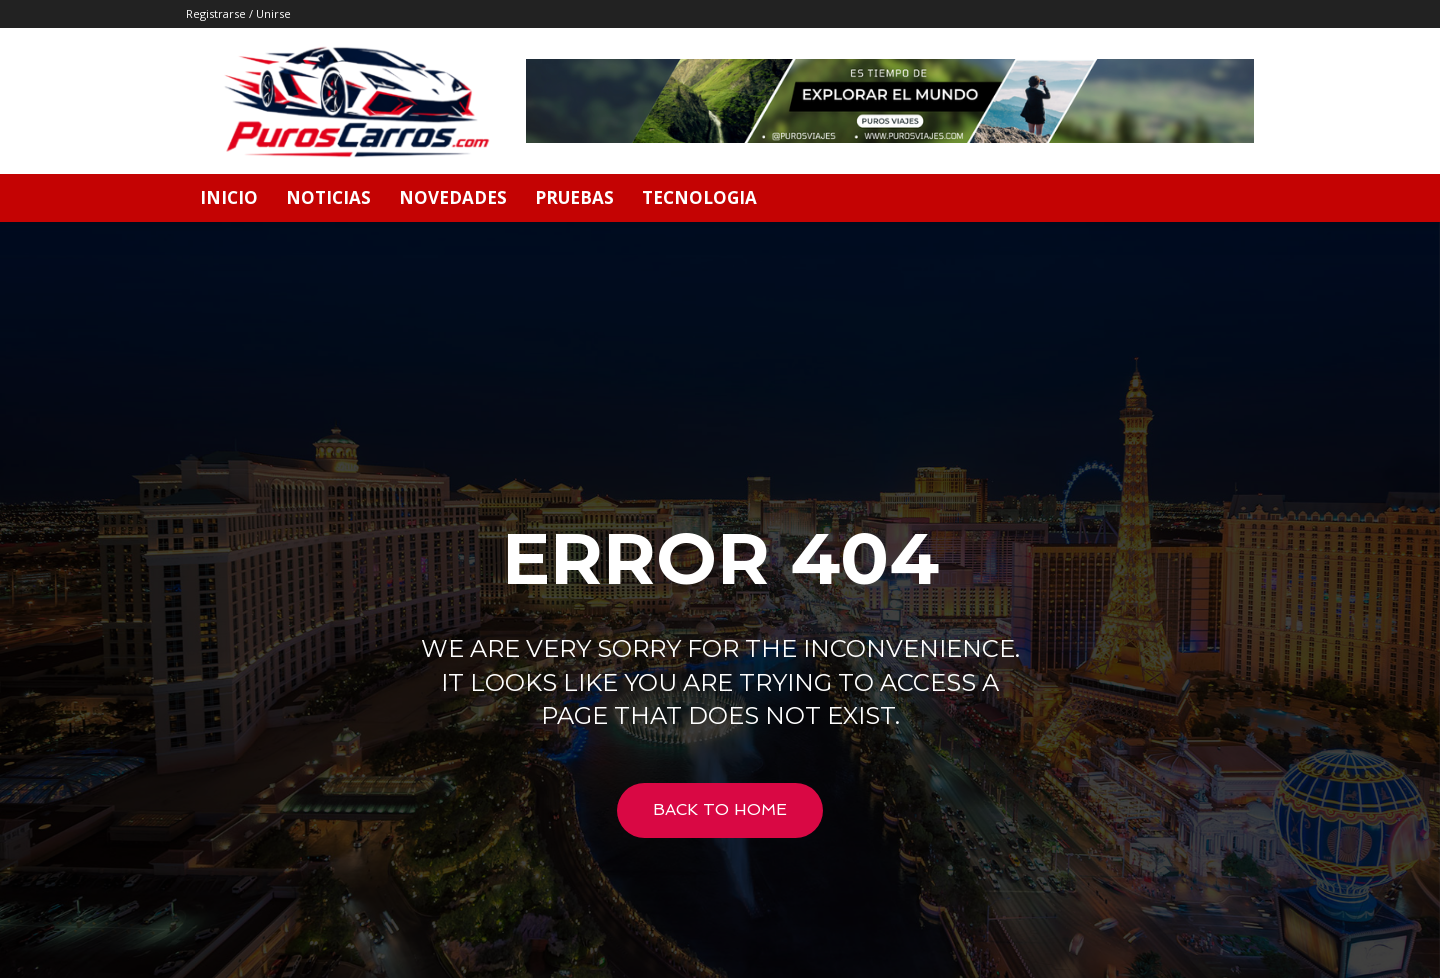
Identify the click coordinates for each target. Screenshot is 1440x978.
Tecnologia (699, 197)
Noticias (328, 197)
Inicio (229, 197)
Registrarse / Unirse (238, 13)
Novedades (453, 197)
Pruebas (574, 197)
